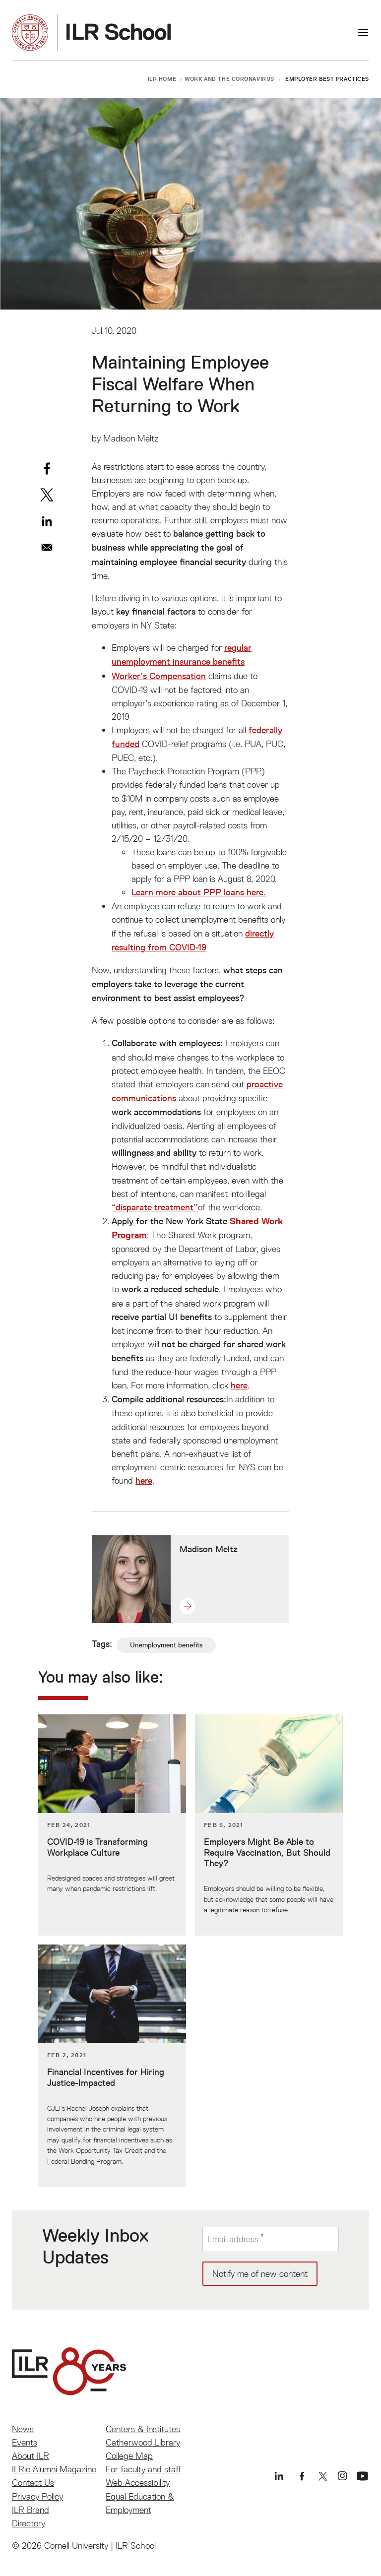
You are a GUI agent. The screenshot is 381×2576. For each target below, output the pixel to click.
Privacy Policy (37, 2496)
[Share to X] (47, 494)
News (23, 2429)
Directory (28, 2523)
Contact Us (33, 2482)
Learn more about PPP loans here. (198, 892)
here (239, 1385)
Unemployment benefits (166, 1644)
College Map (129, 2455)
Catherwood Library (143, 2442)
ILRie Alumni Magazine (54, 2469)
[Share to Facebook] (47, 468)
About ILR (30, 2455)
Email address (232, 2239)
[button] (192, 1606)
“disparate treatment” (155, 1207)
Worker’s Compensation (159, 676)
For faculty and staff (143, 2469)
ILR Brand (30, 2509)
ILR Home (162, 78)
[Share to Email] (47, 547)
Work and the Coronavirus (229, 78)
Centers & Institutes (143, 2429)
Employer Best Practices (327, 78)
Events (24, 2442)
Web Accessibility (138, 2482)
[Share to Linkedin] (47, 521)
